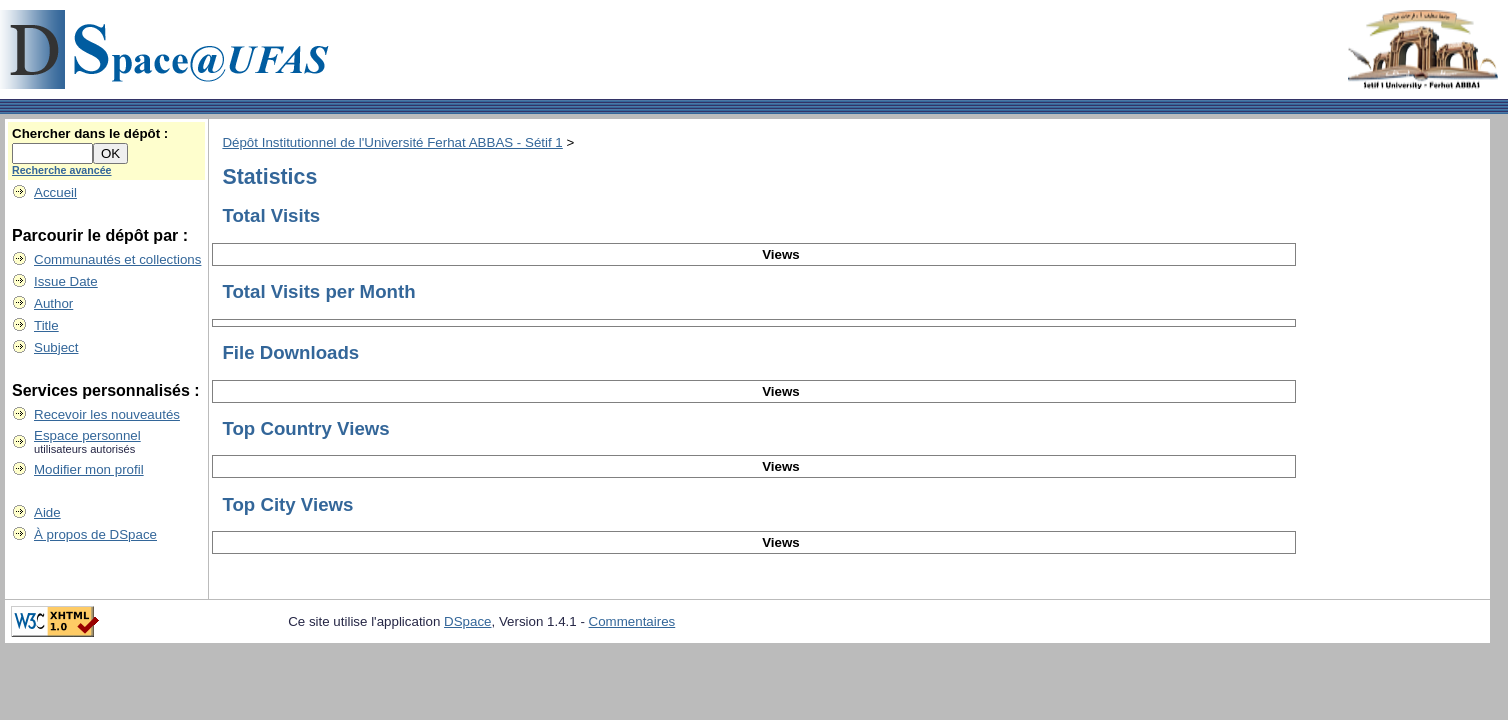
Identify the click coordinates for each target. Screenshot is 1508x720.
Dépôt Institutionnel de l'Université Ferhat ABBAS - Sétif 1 (392, 142)
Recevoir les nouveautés (107, 414)
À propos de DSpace (95, 534)
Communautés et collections (117, 259)
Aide (47, 512)
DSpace (467, 621)
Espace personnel (87, 435)
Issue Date (66, 281)
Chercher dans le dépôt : (90, 133)
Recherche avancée (62, 170)
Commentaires (632, 621)
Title (46, 325)
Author (53, 303)
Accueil (55, 192)
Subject (56, 347)
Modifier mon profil (89, 469)
